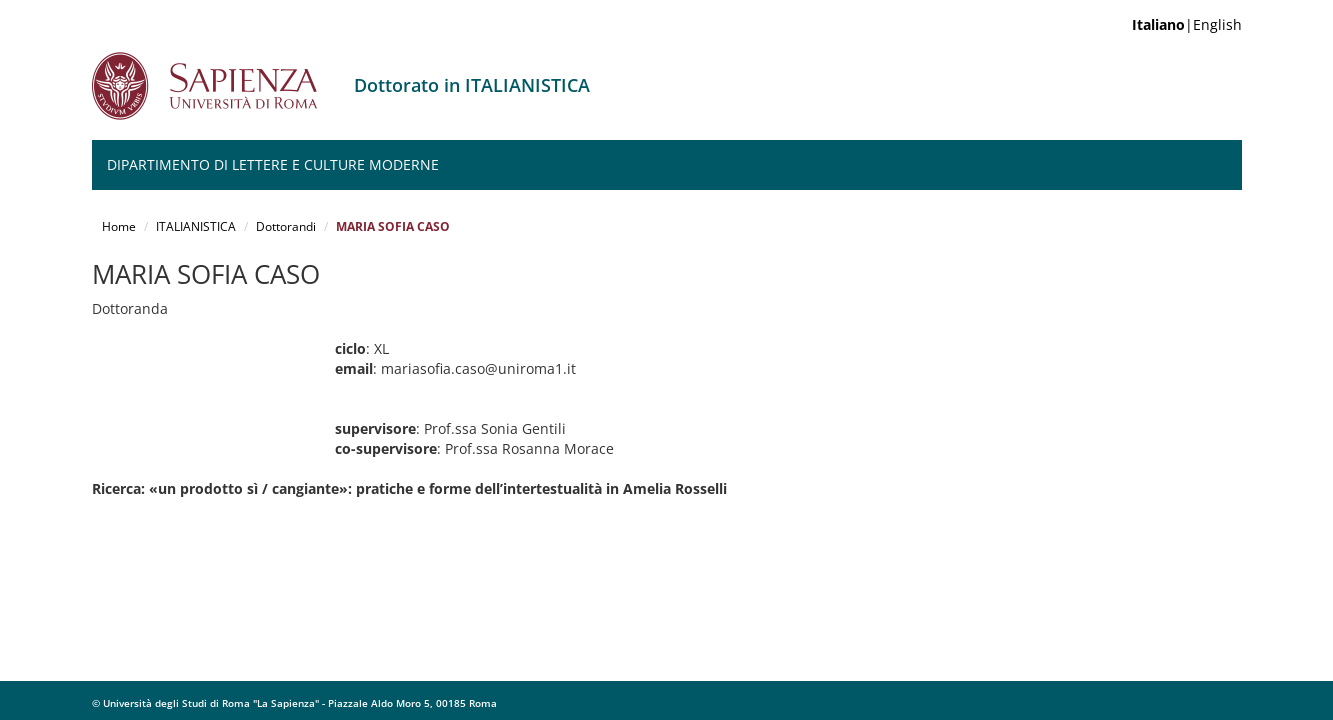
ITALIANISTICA (196, 226)
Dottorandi (286, 226)
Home (119, 226)
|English (1187, 24)
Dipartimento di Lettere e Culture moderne (273, 164)
